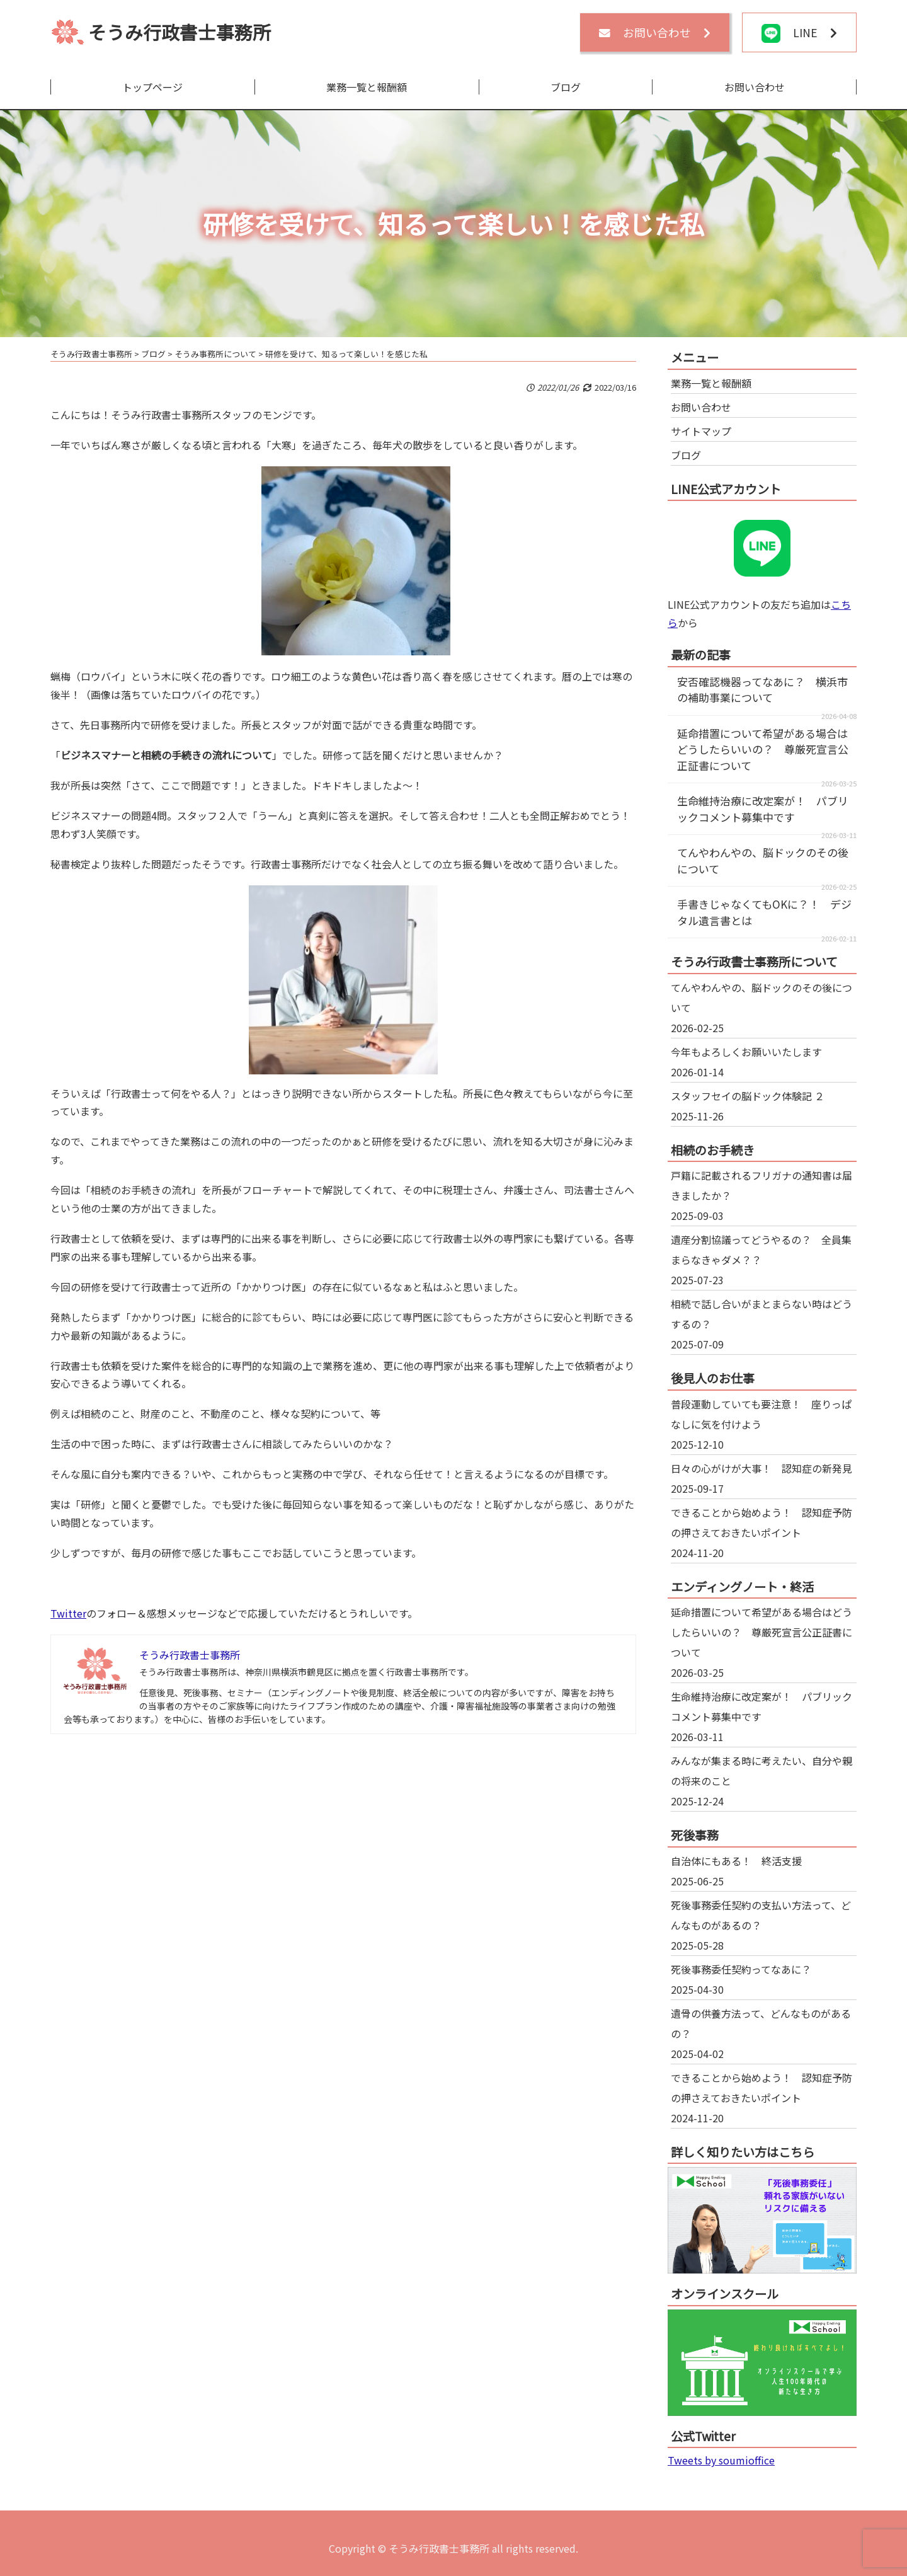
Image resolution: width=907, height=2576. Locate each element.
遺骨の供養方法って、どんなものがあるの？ (761, 2023)
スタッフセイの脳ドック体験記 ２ (747, 1095)
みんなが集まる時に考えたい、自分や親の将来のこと (761, 1770)
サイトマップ (701, 431)
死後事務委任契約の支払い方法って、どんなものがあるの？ (761, 1915)
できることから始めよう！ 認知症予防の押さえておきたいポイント (761, 1522)
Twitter (68, 1613)
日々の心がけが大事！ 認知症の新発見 (761, 1468)
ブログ (565, 87)
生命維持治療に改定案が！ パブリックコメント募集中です (762, 809)
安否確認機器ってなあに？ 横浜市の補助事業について (762, 690)
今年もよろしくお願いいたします (746, 1051)
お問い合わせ (754, 87)
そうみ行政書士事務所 (179, 32)
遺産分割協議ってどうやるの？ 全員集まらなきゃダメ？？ (761, 1249)
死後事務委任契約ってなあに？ (741, 1969)
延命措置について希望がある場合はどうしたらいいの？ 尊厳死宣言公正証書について (762, 749)
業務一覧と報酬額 (366, 87)
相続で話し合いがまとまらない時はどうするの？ (761, 1313)
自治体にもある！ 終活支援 (736, 1860)
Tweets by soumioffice (721, 2460)
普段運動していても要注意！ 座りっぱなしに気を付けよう (761, 1414)
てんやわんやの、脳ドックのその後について (761, 997)
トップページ (152, 87)
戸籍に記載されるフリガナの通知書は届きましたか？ (761, 1185)
